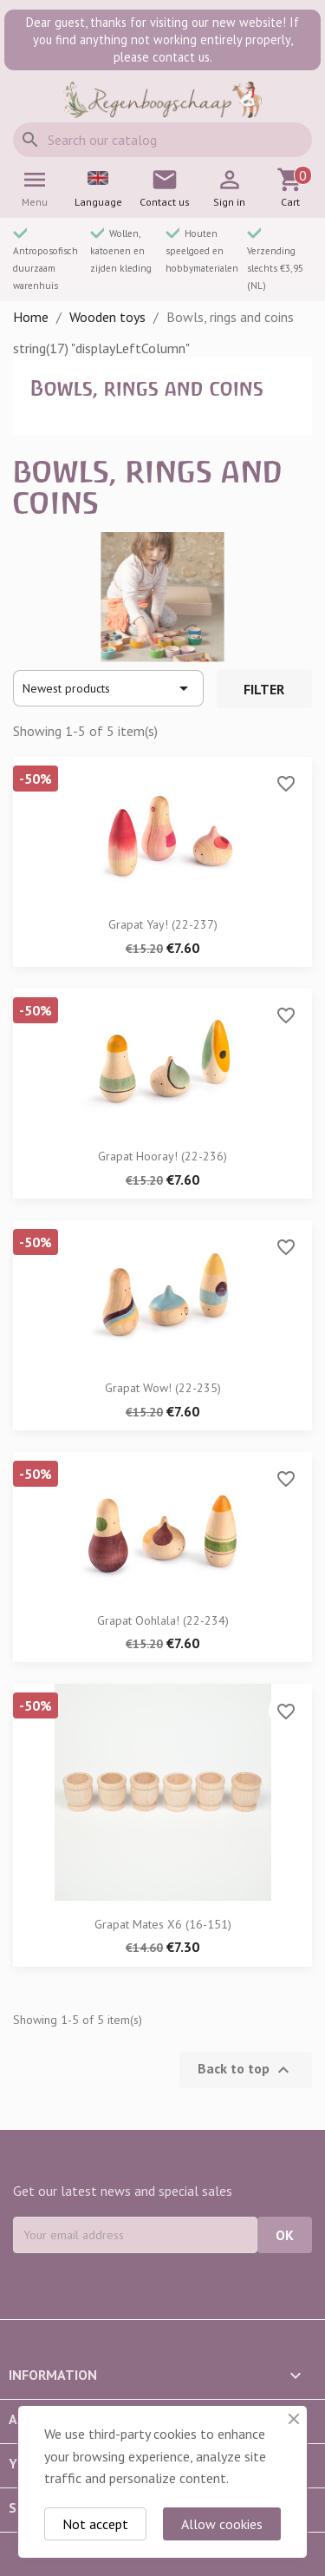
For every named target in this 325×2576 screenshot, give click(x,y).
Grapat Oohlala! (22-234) (163, 1620)
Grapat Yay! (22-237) (163, 924)
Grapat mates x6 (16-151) (162, 1924)
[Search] (162, 139)
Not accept (95, 2524)
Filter (264, 689)
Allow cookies (222, 2524)
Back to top (246, 2070)
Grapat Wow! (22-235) (163, 1388)
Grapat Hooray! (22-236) (162, 1156)
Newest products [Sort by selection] (108, 688)
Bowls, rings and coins (146, 388)
